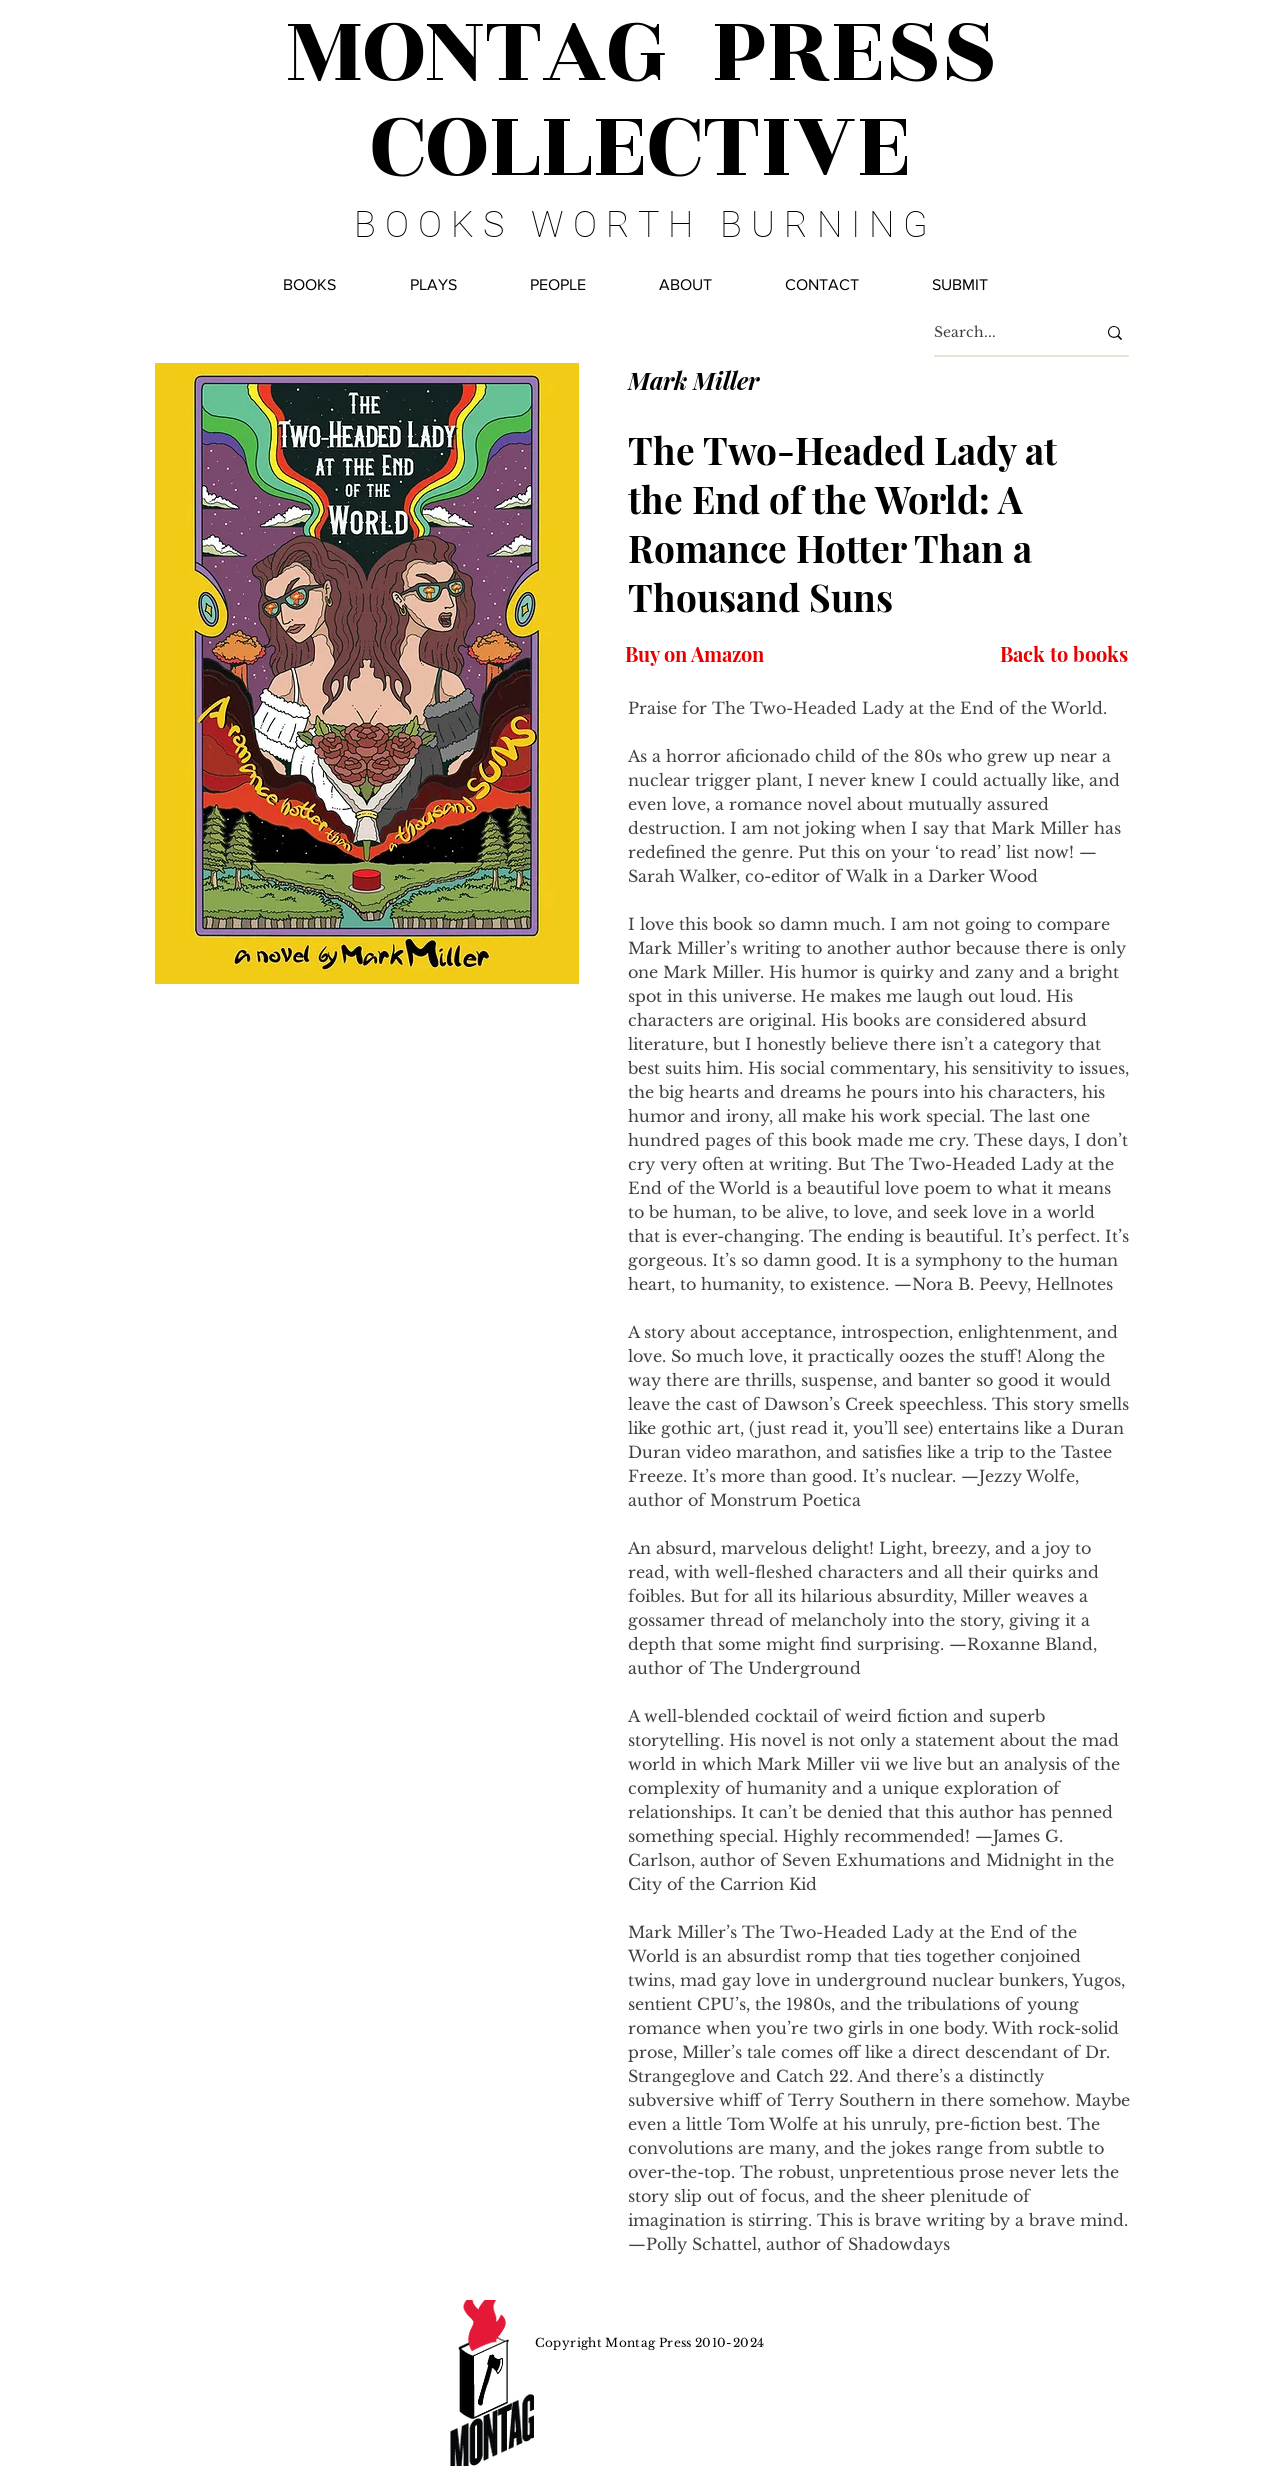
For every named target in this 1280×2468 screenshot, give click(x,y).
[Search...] (1000, 332)
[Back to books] (1062, 653)
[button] (557, 285)
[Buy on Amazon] (694, 653)
